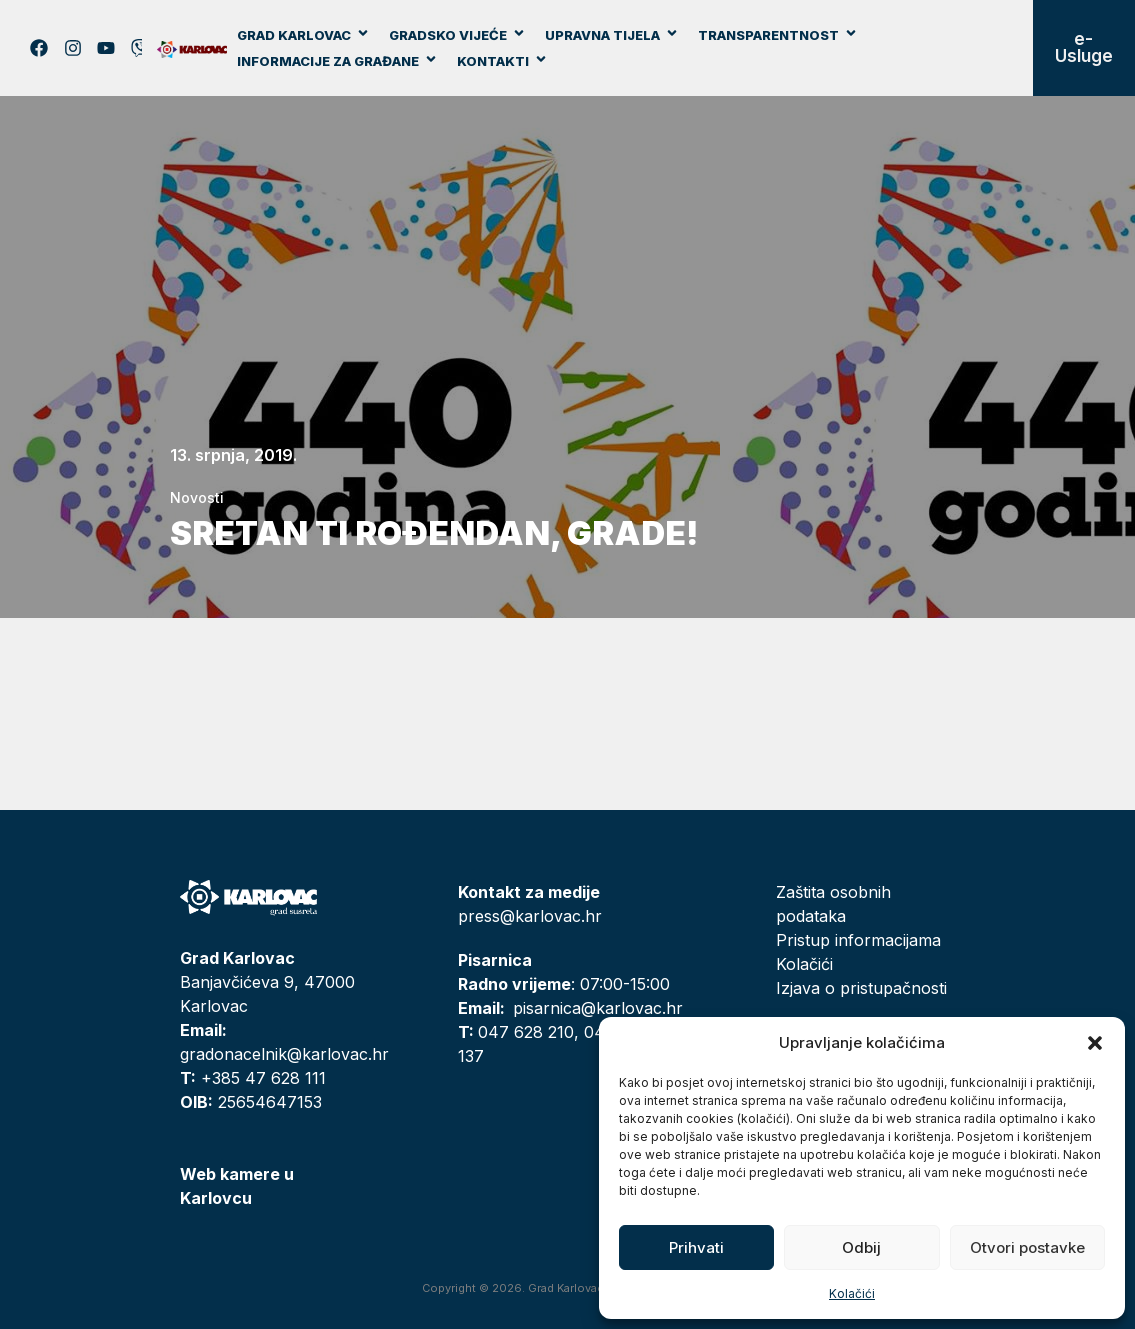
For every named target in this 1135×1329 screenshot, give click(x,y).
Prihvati (696, 1247)
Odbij (861, 1247)
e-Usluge (1084, 47)
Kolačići (852, 1293)
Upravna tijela (612, 35)
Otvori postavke (1027, 1247)
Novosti (197, 497)
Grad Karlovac (303, 35)
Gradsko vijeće (457, 35)
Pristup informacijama (858, 940)
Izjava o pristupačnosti (861, 988)
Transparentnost (778, 35)
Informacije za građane (337, 61)
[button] (1095, 1043)
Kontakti (502, 61)
